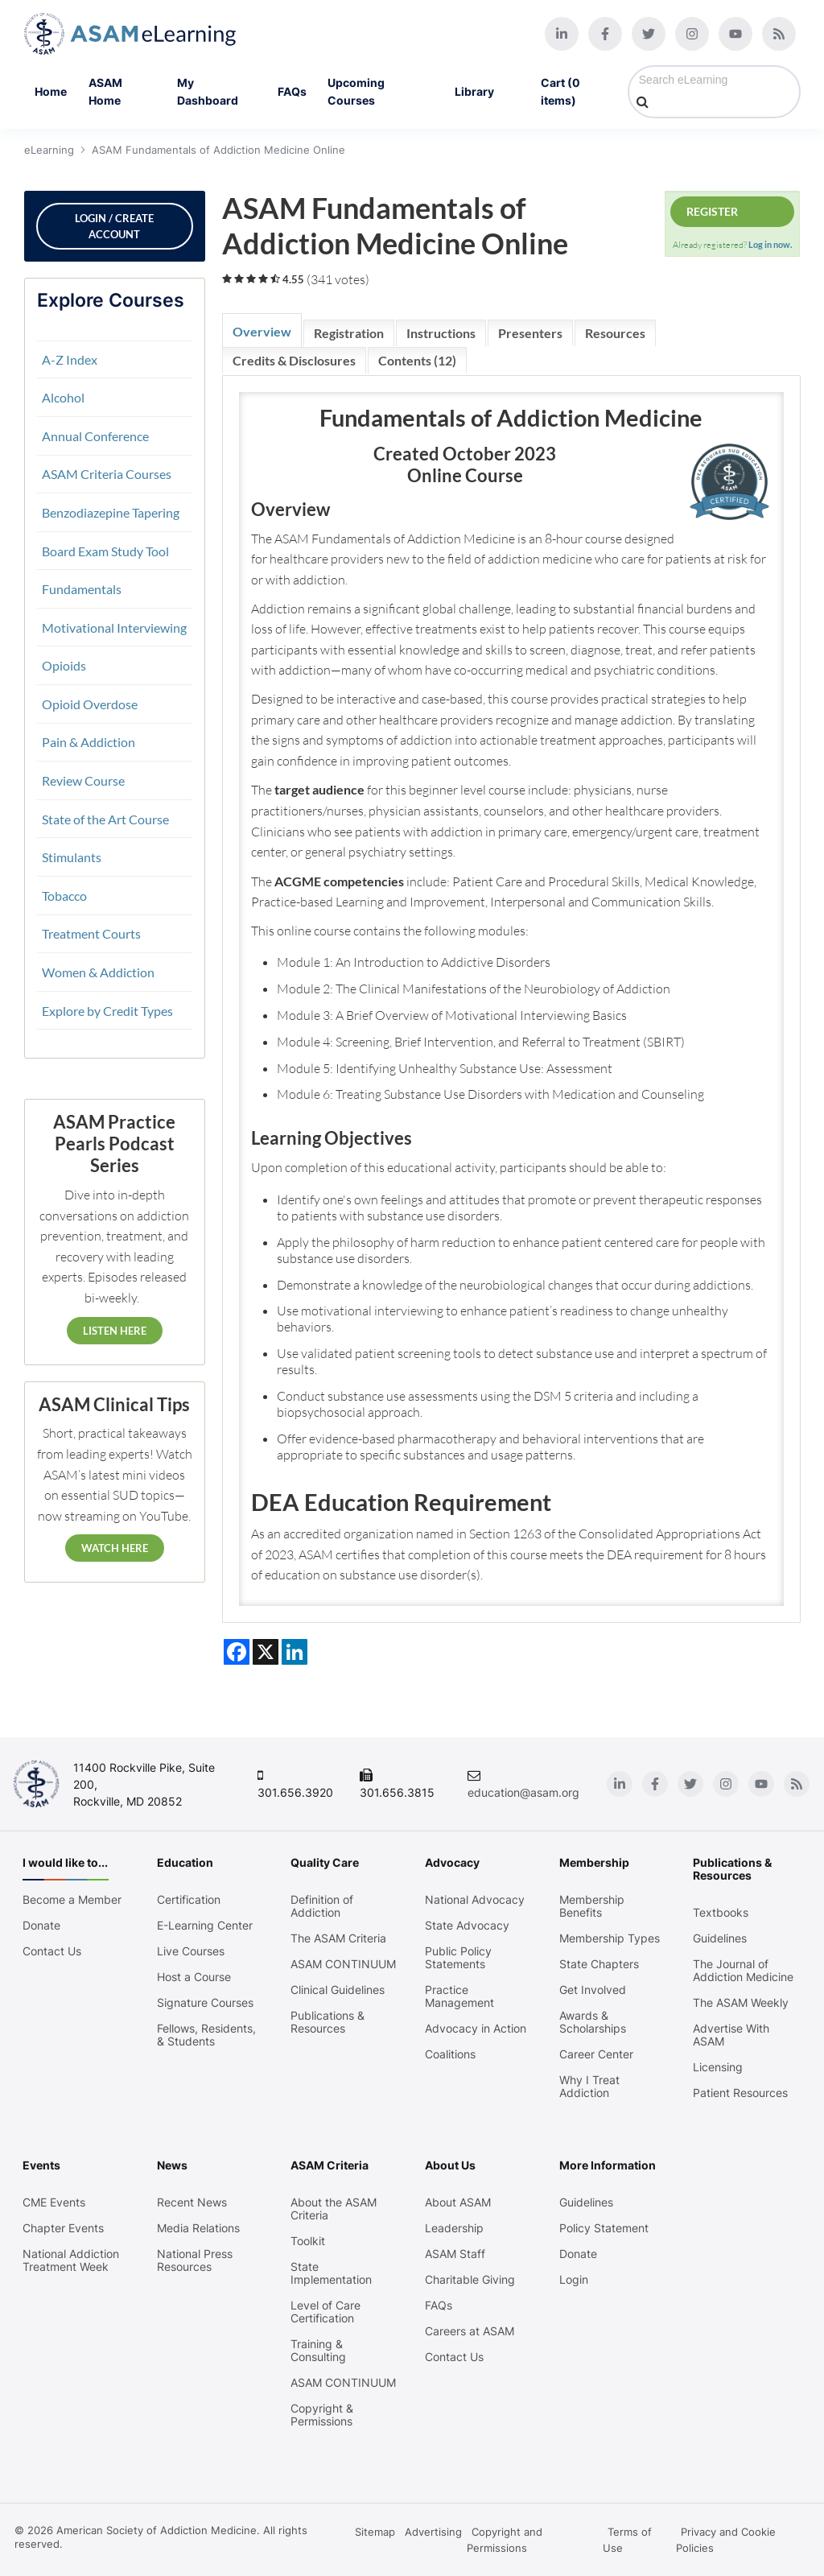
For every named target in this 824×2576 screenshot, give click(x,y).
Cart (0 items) (560, 91)
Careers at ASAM (469, 2331)
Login (573, 2279)
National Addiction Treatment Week (71, 2260)
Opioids (64, 665)
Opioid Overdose (90, 704)
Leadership (454, 2228)
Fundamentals (82, 589)
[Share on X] (265, 1652)
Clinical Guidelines (337, 1990)
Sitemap (375, 2531)
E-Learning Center (205, 1925)
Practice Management (459, 1996)
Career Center (596, 2054)
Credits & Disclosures (294, 360)
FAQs (292, 91)
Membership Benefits (591, 1906)
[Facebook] (605, 34)
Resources (615, 333)
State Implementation (331, 2273)
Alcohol (63, 397)
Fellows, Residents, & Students (206, 2035)
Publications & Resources (327, 2022)
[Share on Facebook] (236, 1652)
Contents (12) (417, 360)
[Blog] (779, 34)
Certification (188, 1899)
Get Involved (592, 1990)
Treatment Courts (91, 933)
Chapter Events (63, 2228)
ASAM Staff (455, 2254)
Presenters (530, 333)
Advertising (433, 2531)
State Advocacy (467, 1925)
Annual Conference (95, 436)
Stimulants (71, 857)
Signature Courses (205, 2002)
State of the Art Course (105, 819)
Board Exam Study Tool (105, 551)
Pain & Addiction (88, 741)
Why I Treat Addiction (589, 2086)
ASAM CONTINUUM (343, 1964)
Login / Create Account (114, 226)
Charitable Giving (470, 2279)
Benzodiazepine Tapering (110, 512)
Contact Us (52, 1951)
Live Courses (191, 1951)
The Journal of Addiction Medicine (743, 1971)
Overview (262, 331)
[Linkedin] (562, 34)
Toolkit (307, 2241)
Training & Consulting (318, 2350)
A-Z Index (69, 359)
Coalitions (450, 2054)
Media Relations (198, 2228)
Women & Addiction (98, 972)
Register (712, 211)
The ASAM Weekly (741, 2002)
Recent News (192, 2202)
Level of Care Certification (325, 2312)
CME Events (54, 2202)
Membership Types (609, 1938)
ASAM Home (105, 91)
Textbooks (720, 1912)
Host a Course (194, 1977)
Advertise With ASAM (731, 2035)
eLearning (49, 149)
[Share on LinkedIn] (294, 1652)
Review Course (83, 780)
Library (487, 92)
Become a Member (72, 1899)
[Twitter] (648, 34)
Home (51, 91)
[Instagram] (692, 34)
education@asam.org (523, 1792)
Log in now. (770, 244)
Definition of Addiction (321, 1906)
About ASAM (458, 2202)
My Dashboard (207, 91)
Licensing (718, 2067)
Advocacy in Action (475, 2028)
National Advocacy (475, 1899)
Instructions (441, 333)
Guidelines (720, 1938)
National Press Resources (195, 2260)
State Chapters (599, 1964)
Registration (349, 333)
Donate (41, 1925)
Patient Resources (740, 2093)
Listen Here (114, 1330)
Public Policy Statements (458, 1958)
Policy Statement (604, 2228)
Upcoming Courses (356, 91)
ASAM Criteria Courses (106, 473)
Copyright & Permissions (321, 2415)
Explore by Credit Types (107, 1010)
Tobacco (64, 895)
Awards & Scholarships (592, 2022)
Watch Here (114, 1548)
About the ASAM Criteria (333, 2209)
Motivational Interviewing (114, 627)
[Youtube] (735, 34)
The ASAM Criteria (338, 1938)
